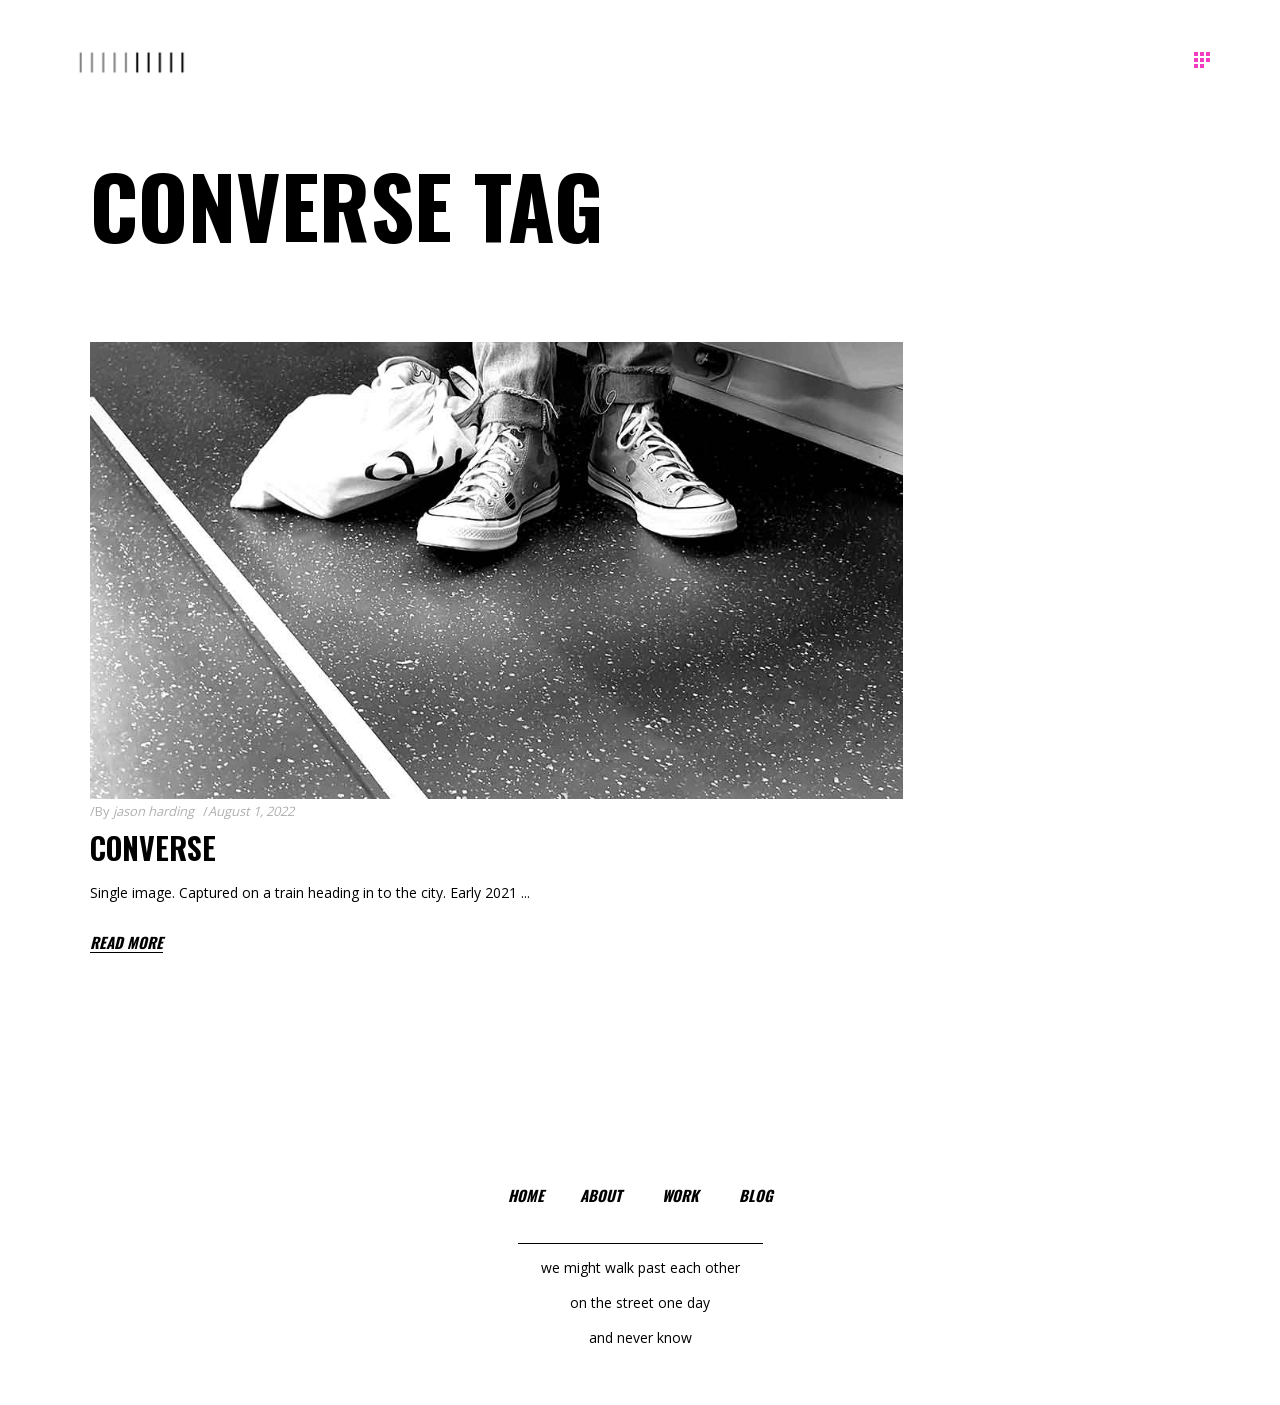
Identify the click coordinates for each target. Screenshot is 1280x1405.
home (526, 1195)
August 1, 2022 (251, 811)
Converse (153, 847)
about (601, 1195)
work (680, 1195)
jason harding (153, 811)
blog (756, 1195)
